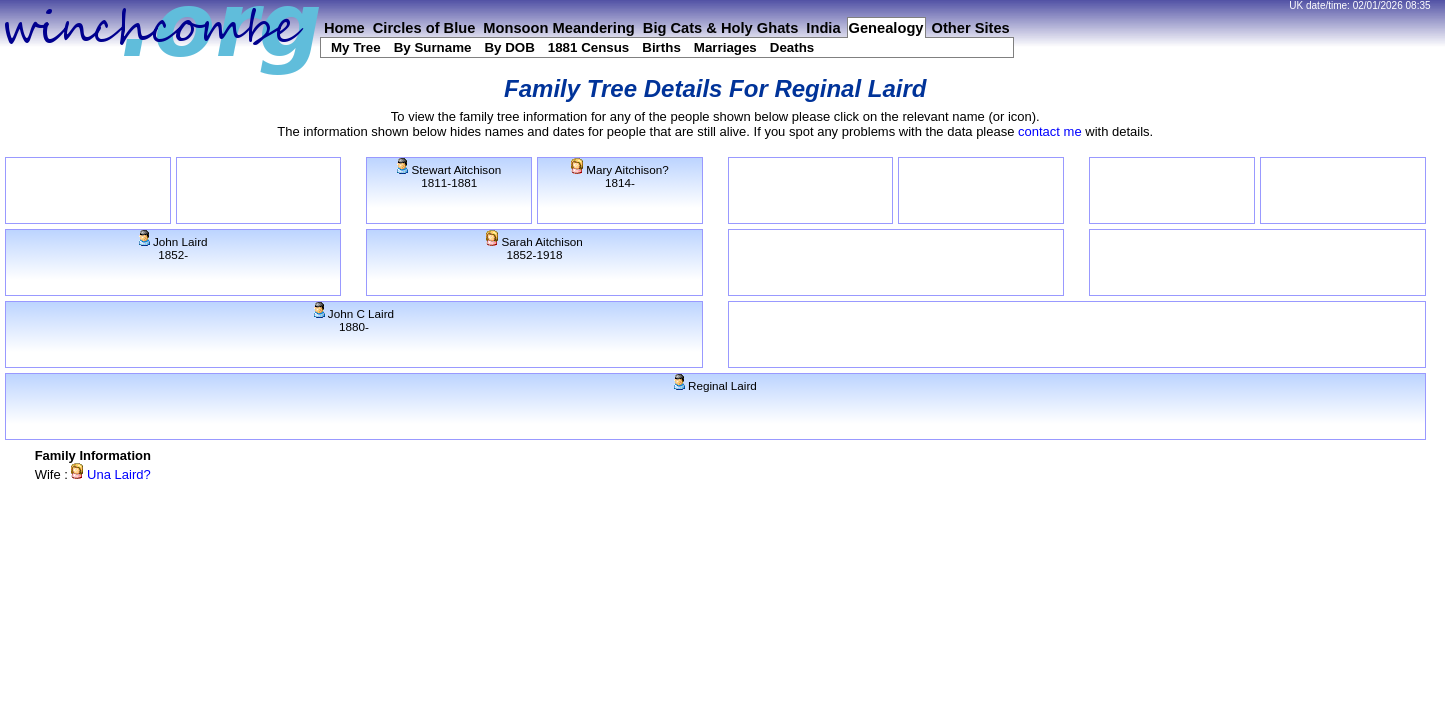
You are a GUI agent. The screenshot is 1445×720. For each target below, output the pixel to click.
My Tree (356, 47)
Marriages (725, 47)
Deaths (792, 47)
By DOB (509, 47)
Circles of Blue (424, 28)
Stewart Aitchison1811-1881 (449, 176)
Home (344, 28)
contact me (1050, 131)
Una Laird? (110, 474)
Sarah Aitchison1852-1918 (534, 248)
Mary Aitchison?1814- (620, 176)
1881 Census (589, 47)
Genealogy (886, 28)
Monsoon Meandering (558, 28)
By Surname (433, 47)
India (823, 28)
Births (661, 47)
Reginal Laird (715, 385)
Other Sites (971, 28)
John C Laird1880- (354, 320)
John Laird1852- (173, 248)
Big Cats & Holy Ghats (721, 28)
